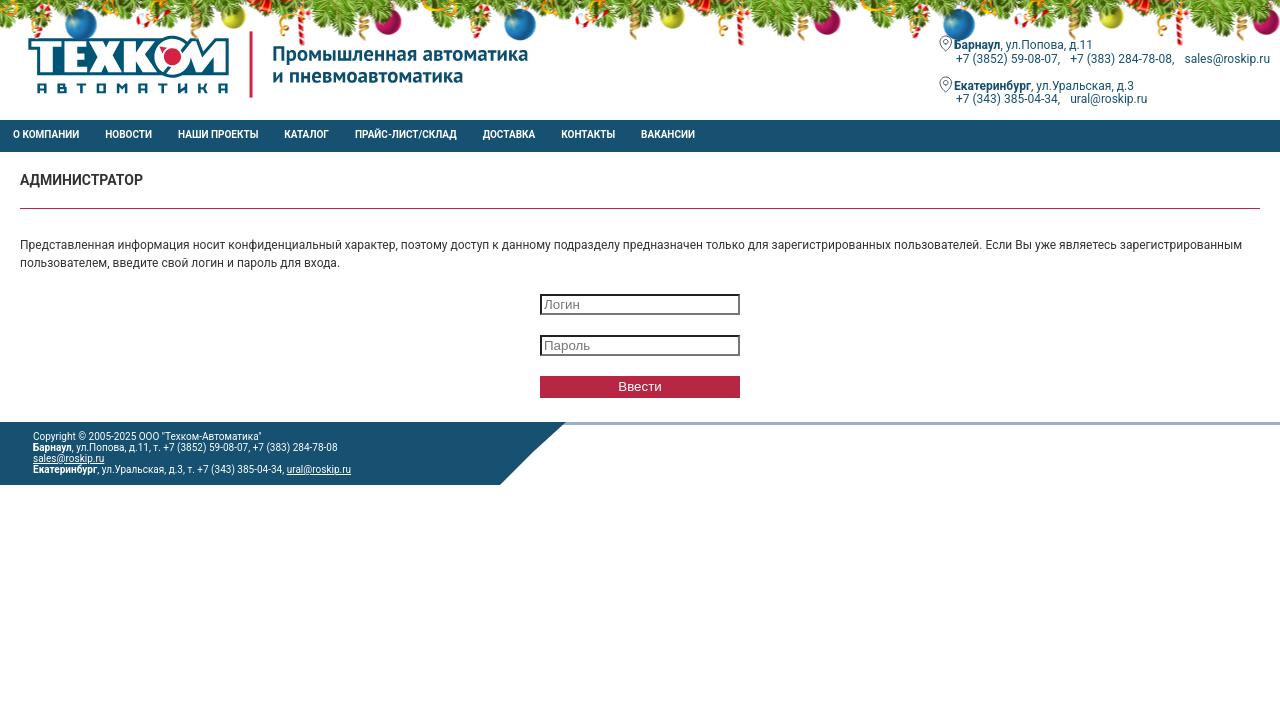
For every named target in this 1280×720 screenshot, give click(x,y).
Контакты (588, 134)
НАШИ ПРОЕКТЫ (218, 134)
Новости (128, 134)
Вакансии (668, 134)
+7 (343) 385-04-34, (1008, 99)
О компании (46, 134)
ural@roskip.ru (1108, 99)
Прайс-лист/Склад (406, 134)
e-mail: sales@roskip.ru (84, 505)
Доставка (509, 134)
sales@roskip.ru (68, 458)
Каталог (306, 134)
